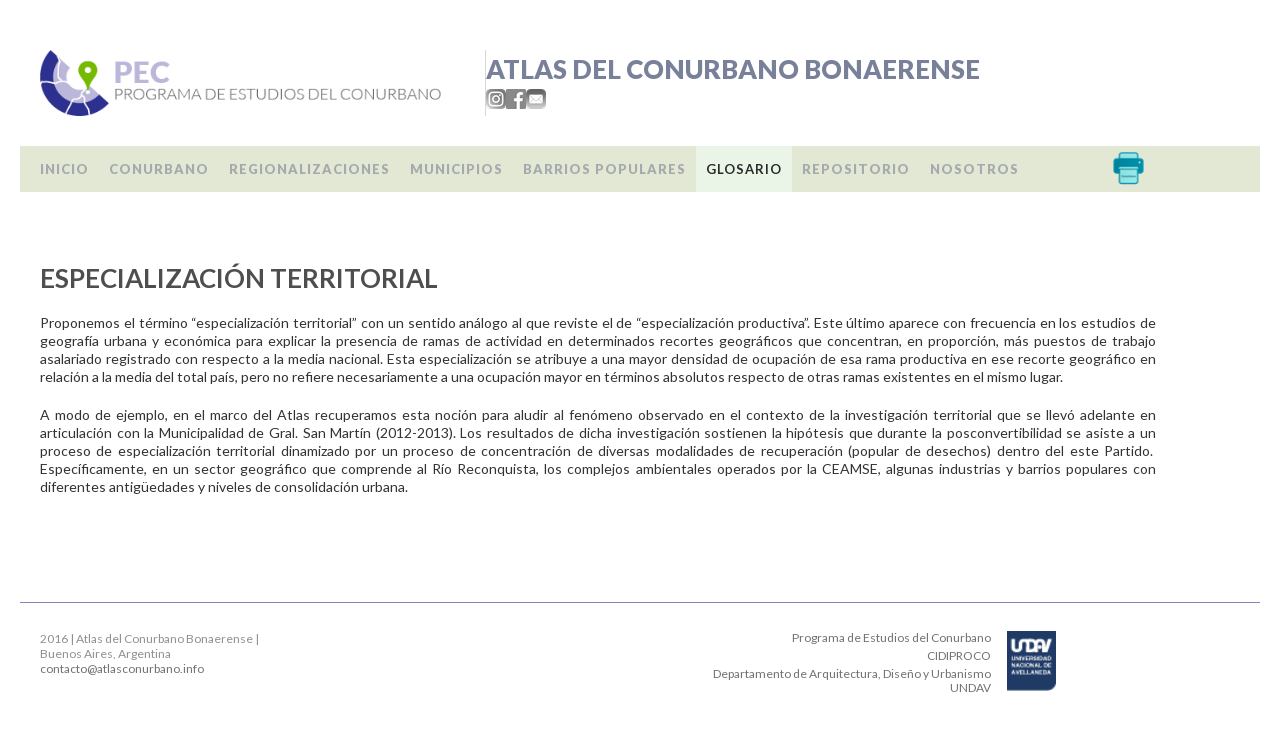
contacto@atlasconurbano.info (122, 668)
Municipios (456, 169)
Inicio (64, 169)
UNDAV (970, 687)
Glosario (744, 169)
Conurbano (159, 169)
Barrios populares (604, 169)
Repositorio (856, 169)
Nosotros (974, 169)
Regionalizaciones (309, 169)
